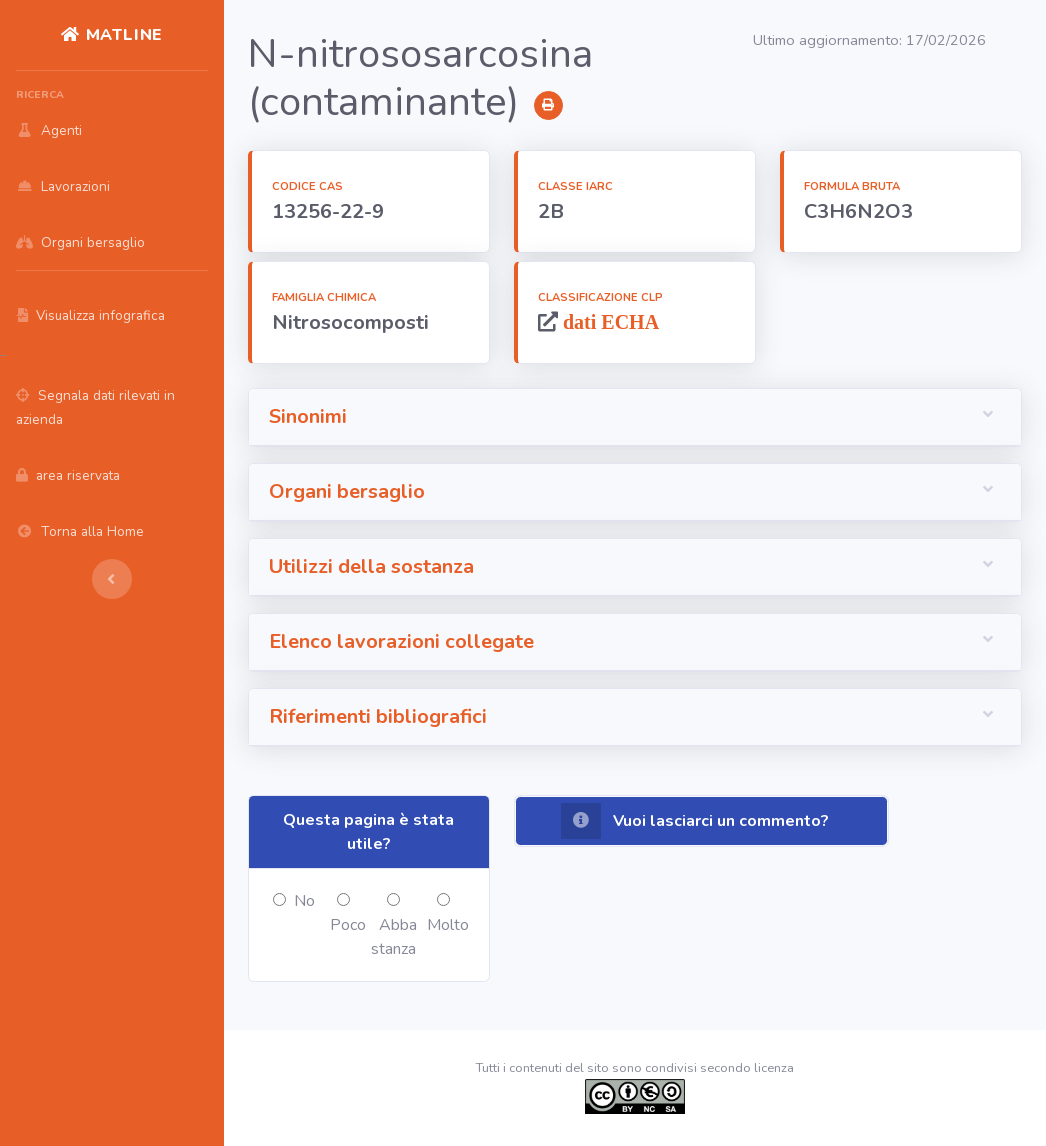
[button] (635, 417)
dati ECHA (608, 321)
